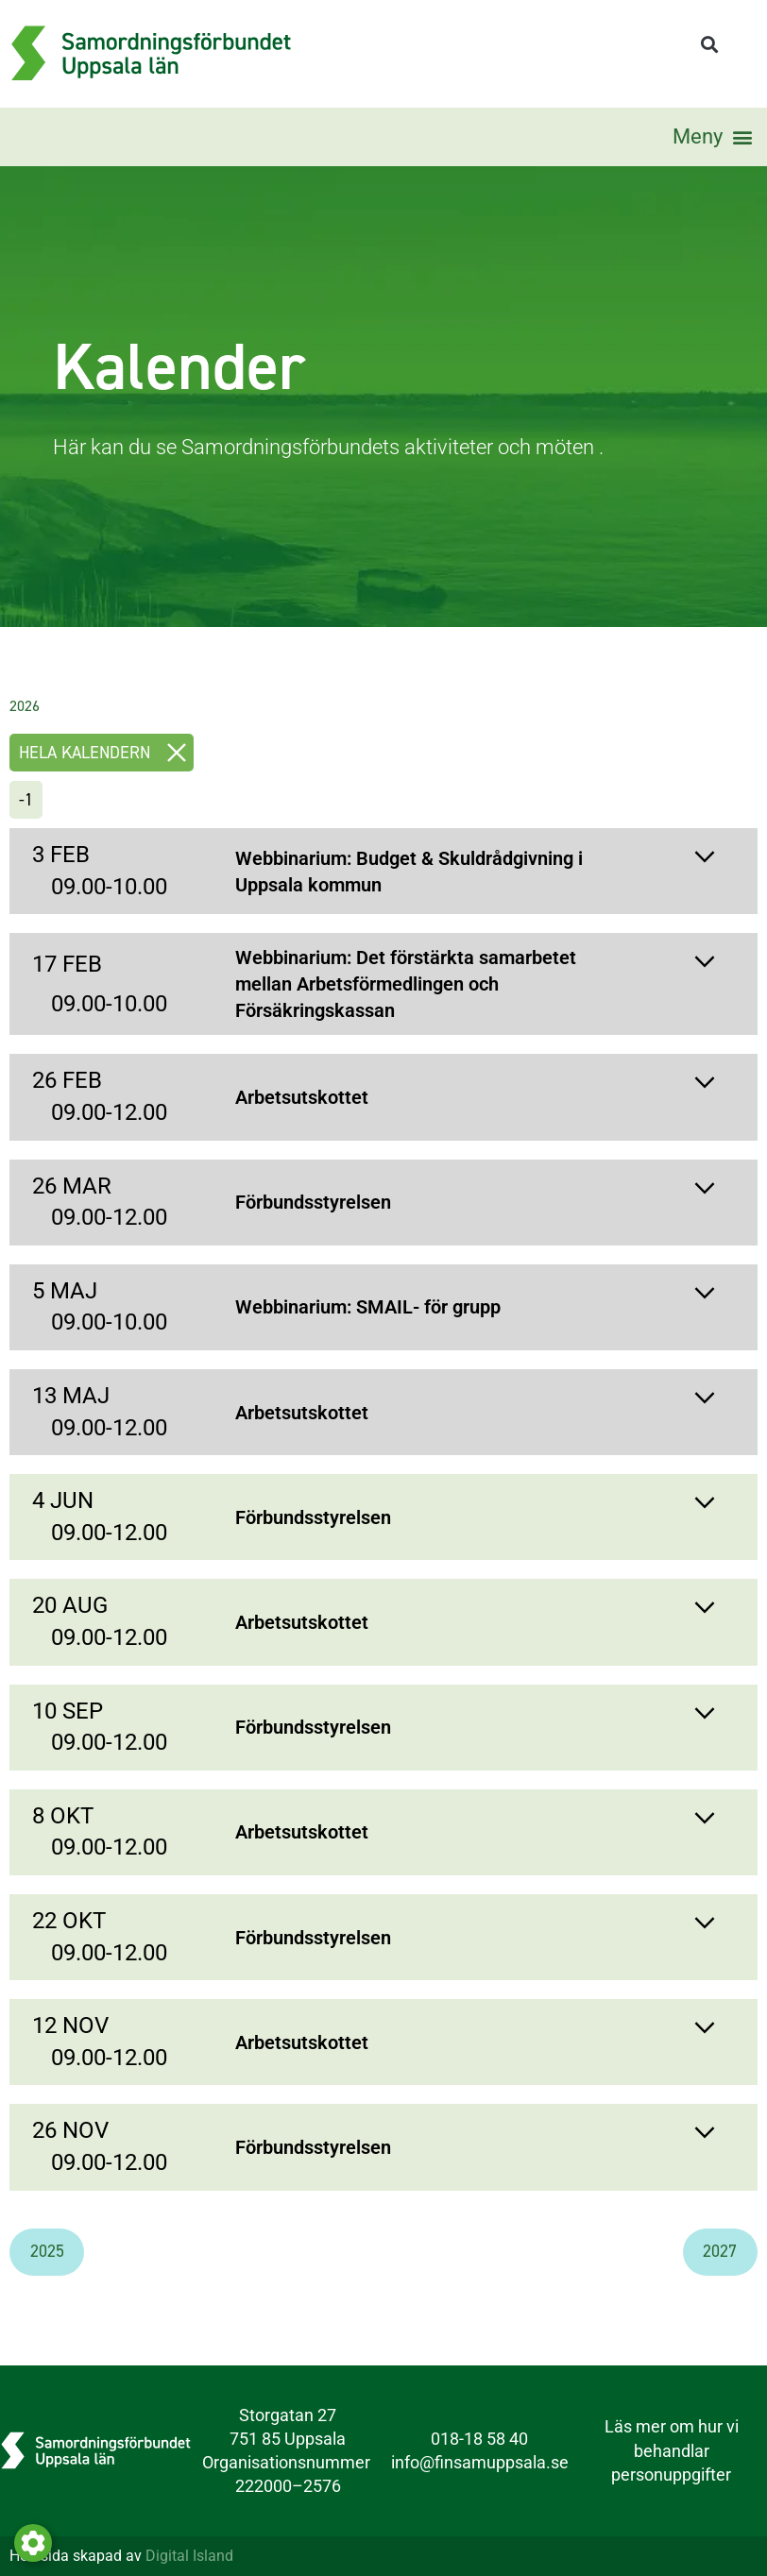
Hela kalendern (106, 753)
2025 (47, 2251)
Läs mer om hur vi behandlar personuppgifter (672, 2449)
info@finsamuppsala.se (480, 2462)
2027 (720, 2251)
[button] (708, 44)
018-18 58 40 (479, 2439)
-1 (26, 799)
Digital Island (189, 2556)
